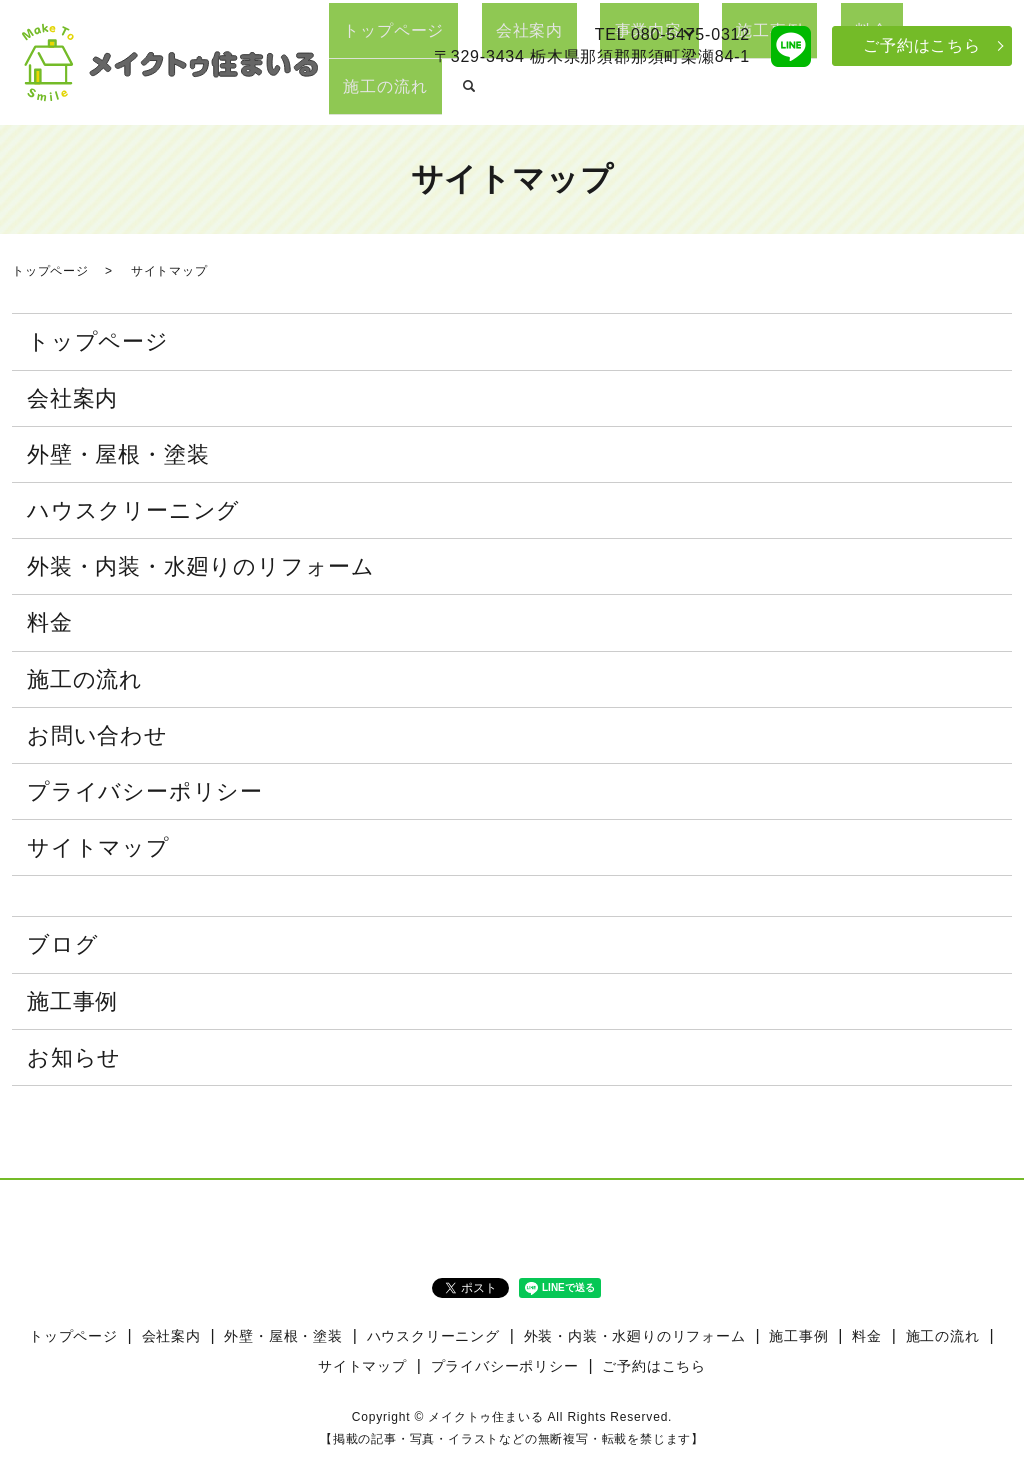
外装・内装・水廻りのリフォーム (201, 566)
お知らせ (74, 1057)
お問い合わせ (97, 735)
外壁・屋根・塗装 (118, 454)
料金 (846, 95)
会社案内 (567, 95)
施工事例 (772, 95)
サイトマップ (98, 847)
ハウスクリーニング (133, 510)
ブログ (62, 944)
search (997, 97)
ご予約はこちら (922, 45)
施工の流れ (928, 95)
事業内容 (657, 95)
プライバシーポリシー (145, 791)
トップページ (460, 95)
